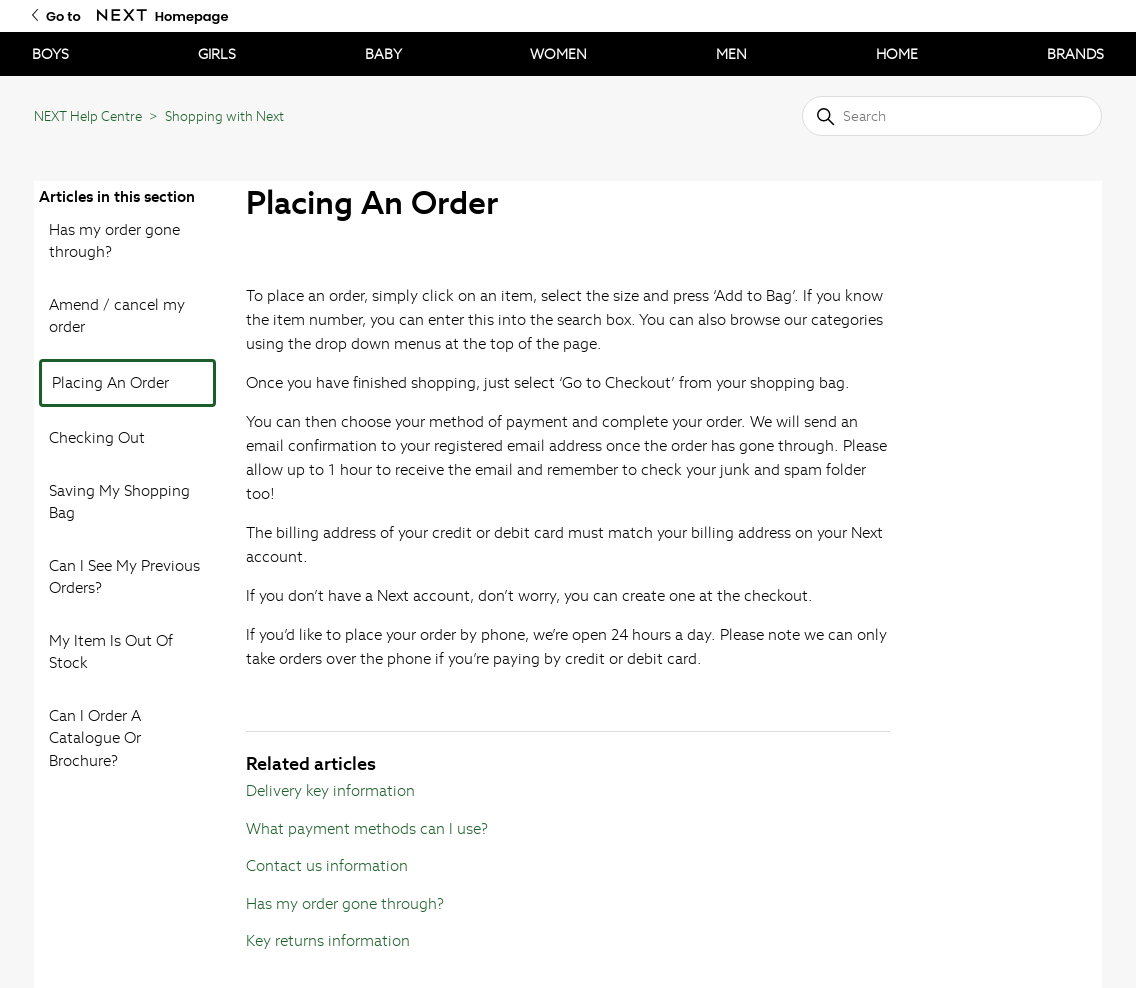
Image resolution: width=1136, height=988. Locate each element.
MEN (731, 54)
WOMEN (558, 54)
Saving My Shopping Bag (119, 502)
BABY (383, 54)
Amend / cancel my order (117, 316)
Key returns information (328, 940)
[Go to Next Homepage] (122, 15)
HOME (897, 54)
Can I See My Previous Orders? (124, 577)
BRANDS (1075, 54)
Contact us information (327, 865)
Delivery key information (330, 790)
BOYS (50, 54)
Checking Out (97, 437)
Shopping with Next (224, 116)
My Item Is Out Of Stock (111, 652)
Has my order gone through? (114, 241)
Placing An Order (110, 382)
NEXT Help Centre (88, 116)
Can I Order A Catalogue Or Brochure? (95, 738)
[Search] (952, 116)
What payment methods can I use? (367, 828)
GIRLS (217, 54)
